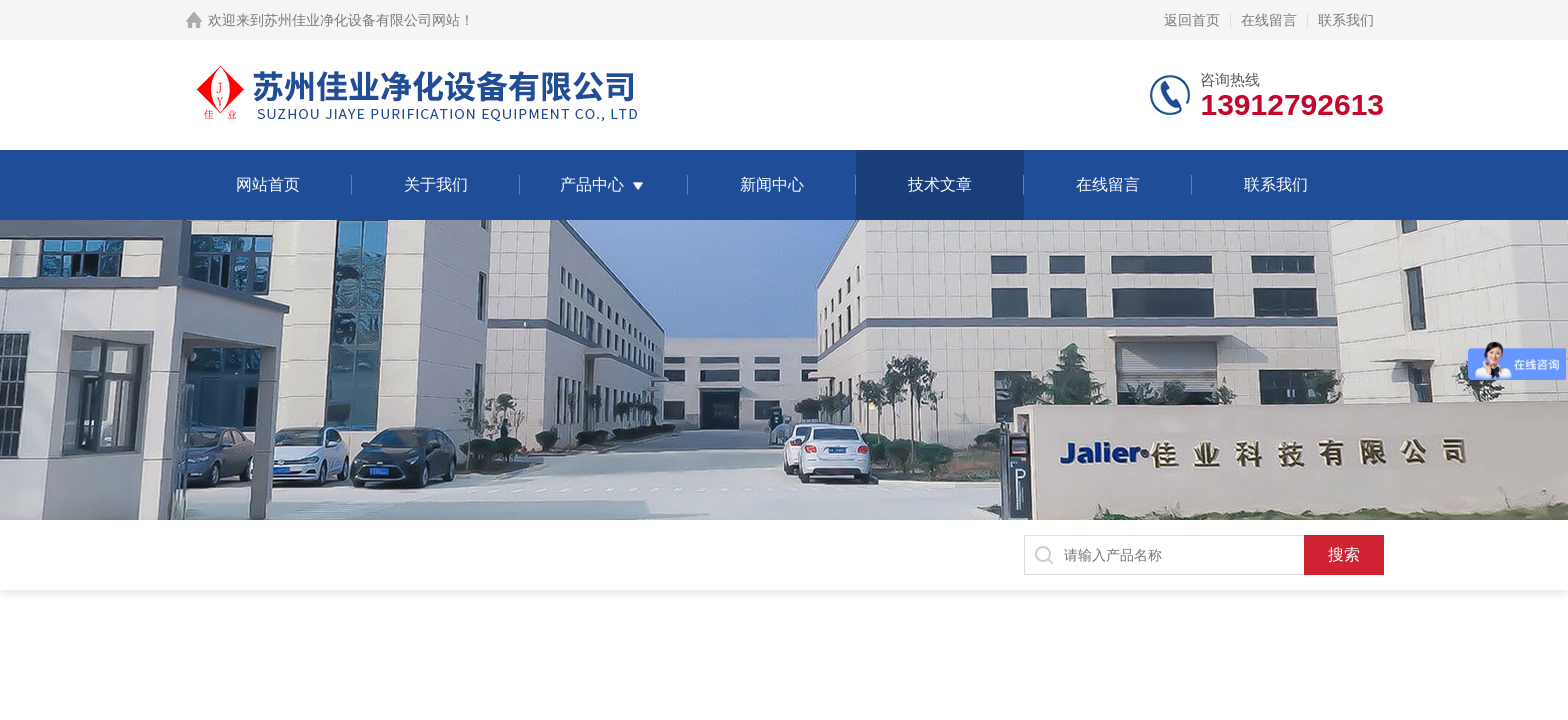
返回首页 (1192, 20)
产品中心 (592, 184)
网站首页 (268, 184)
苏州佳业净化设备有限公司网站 (362, 20)
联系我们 (1346, 20)
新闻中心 (772, 184)
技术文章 (940, 184)
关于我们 (436, 184)
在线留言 (1269, 20)
